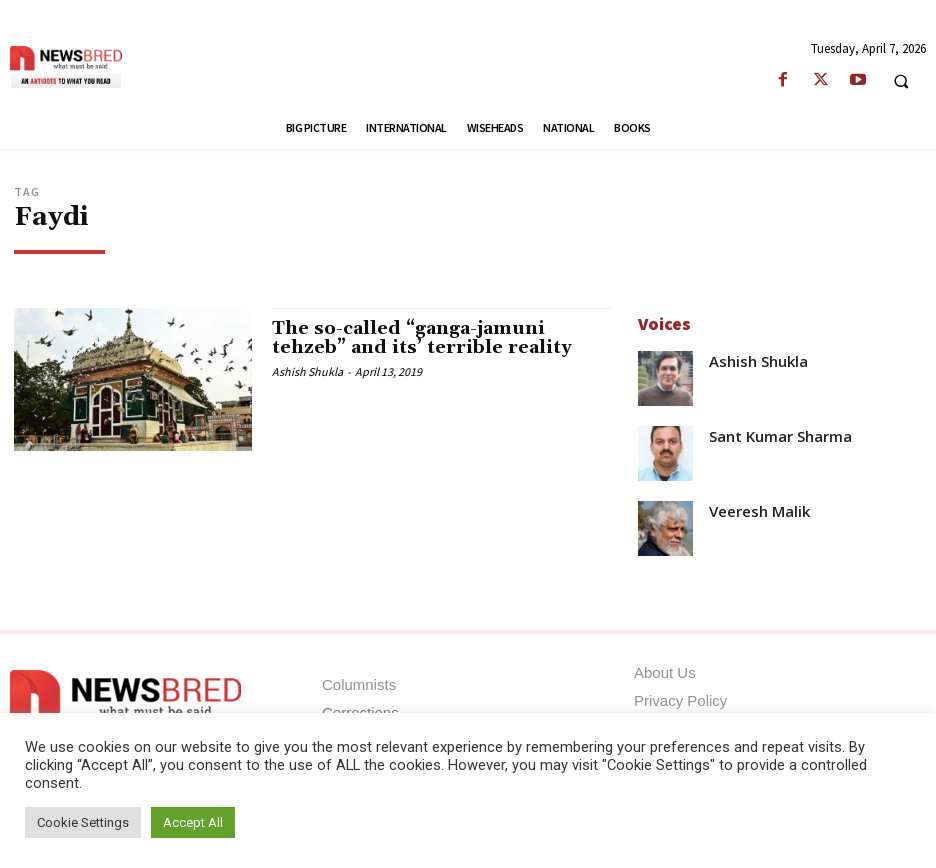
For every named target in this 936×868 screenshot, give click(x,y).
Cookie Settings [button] (83, 822)
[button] (901, 81)
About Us (665, 672)
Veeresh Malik (759, 511)
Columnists (359, 684)
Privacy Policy (680, 700)
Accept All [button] (193, 822)
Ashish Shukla (307, 371)
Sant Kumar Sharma (780, 436)
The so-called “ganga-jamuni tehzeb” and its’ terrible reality (422, 338)
